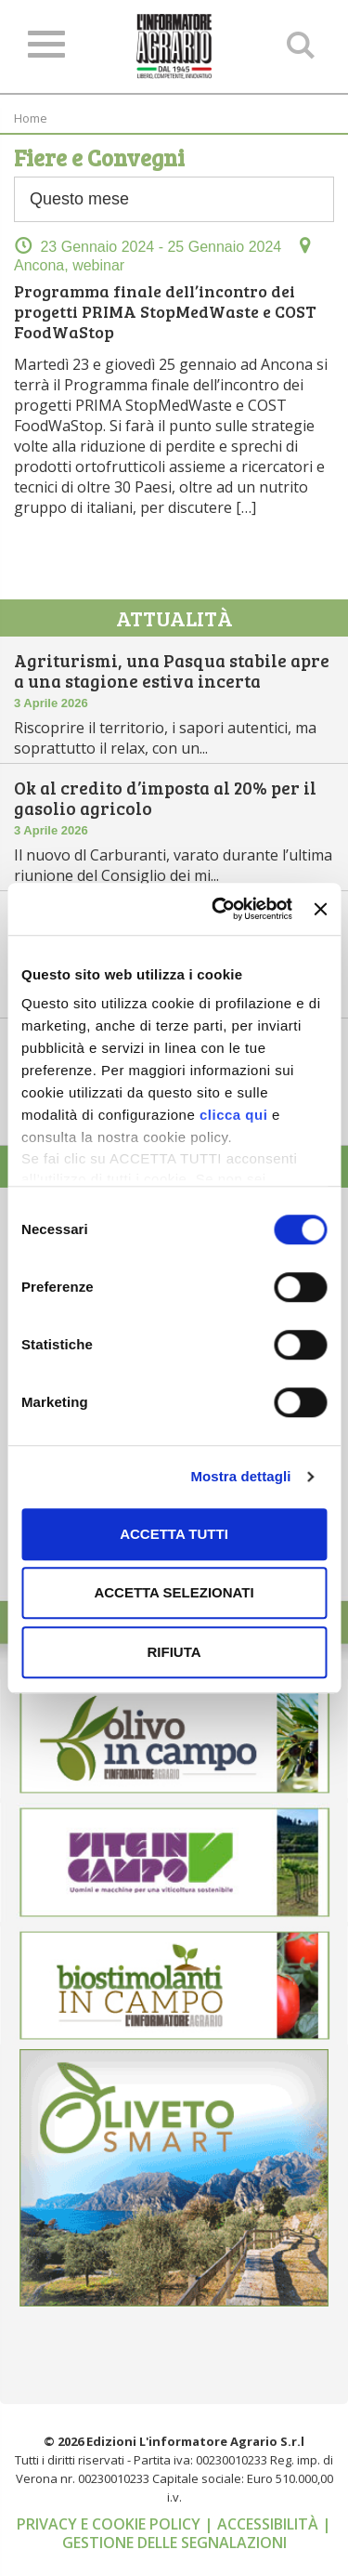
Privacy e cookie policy (110, 2524)
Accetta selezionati (173, 1592)
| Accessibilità (263, 2524)
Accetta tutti (174, 1534)
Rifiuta (173, 1652)
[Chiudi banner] (320, 908)
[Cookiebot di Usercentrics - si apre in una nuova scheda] (218, 909)
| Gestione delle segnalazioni (197, 2533)
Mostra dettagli (240, 1476)
